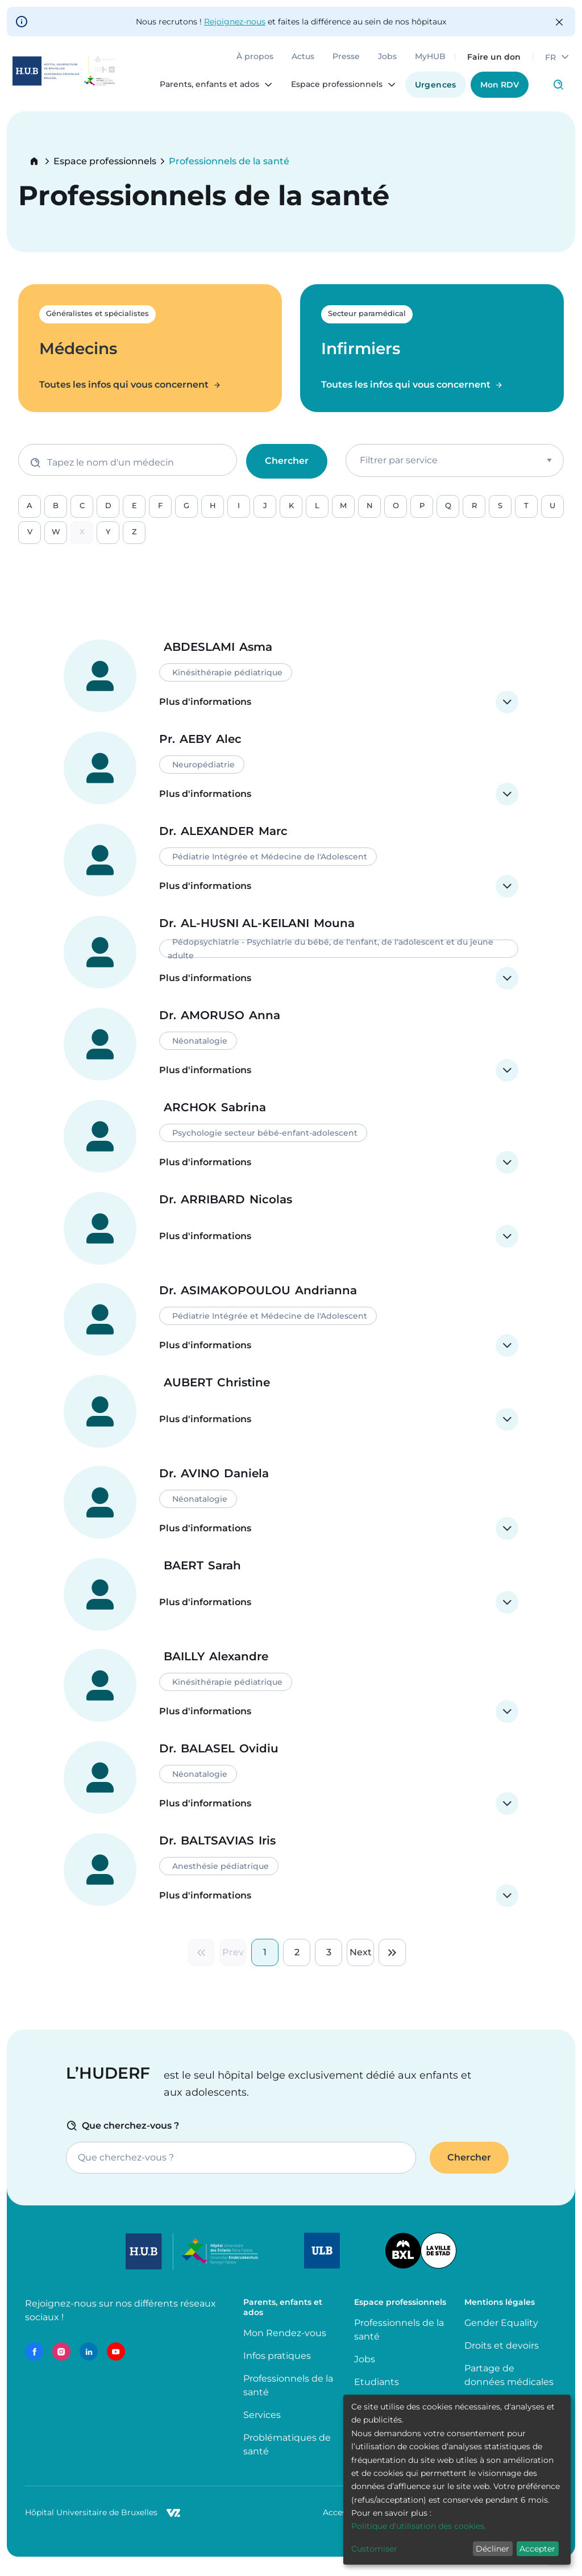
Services (262, 2428)
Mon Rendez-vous (284, 2346)
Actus (297, 63)
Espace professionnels (104, 161)
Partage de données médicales (509, 2388)
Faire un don (488, 62)
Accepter (537, 2549)
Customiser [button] (374, 2549)
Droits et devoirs (501, 2358)
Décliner (492, 2549)
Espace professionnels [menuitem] (331, 90)
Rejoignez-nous (234, 21)
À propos (249, 63)
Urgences (430, 90)
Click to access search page (552, 90)
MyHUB (424, 63)
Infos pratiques (277, 2368)
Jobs (381, 63)
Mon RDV (494, 90)
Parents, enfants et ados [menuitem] (203, 90)
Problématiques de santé (287, 2457)
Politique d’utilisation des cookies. (418, 2526)
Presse (340, 63)
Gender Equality (501, 2335)
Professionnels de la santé (288, 2398)
